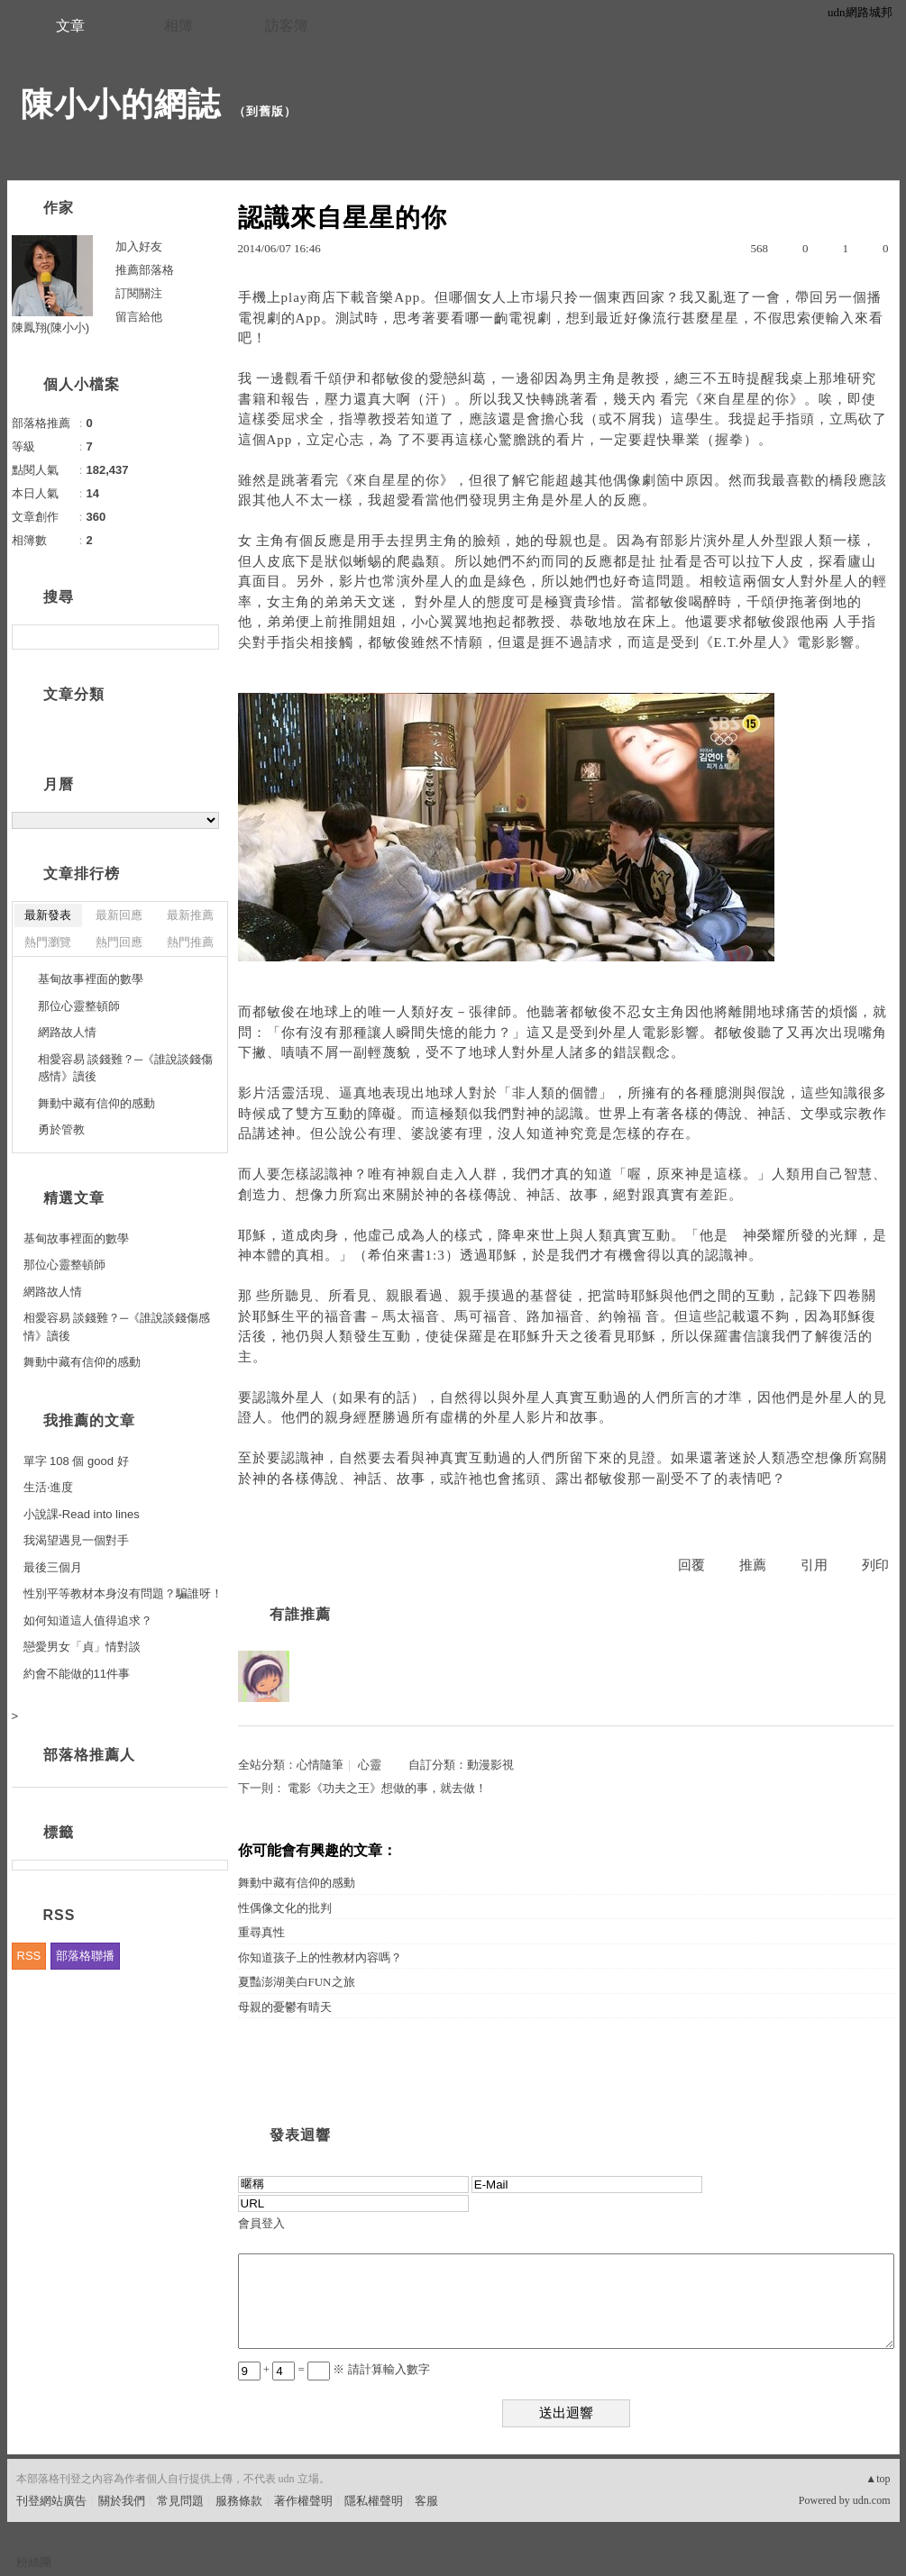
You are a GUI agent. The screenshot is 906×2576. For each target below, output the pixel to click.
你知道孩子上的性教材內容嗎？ (320, 1957)
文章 (70, 25)
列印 (875, 1565)
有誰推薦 (300, 1614)
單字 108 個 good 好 (76, 1461)
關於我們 (121, 2501)
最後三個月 (52, 1567)
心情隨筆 (320, 1764)
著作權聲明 (303, 2501)
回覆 (691, 1565)
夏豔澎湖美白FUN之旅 (296, 1982)
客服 (426, 2501)
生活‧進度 (48, 1487)
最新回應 (119, 915)
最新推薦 (190, 915)
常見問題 (180, 2501)
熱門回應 (119, 942)
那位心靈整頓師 (79, 1006)
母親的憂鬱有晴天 (285, 2007)
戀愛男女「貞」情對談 (82, 1646)
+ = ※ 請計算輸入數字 (334, 2369)
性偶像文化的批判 (285, 1908)
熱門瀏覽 (47, 942)
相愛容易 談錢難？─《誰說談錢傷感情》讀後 (126, 1068)
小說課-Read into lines (81, 1514)
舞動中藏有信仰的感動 (296, 1882)
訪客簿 (286, 25)
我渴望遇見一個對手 (76, 1540)
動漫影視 (490, 1764)
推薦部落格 (144, 270)
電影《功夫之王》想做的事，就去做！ (387, 1788)
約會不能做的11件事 (76, 1673)
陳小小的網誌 (121, 104)
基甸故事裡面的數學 (90, 979)
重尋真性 (261, 1932)
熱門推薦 (190, 942)
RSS (29, 1955)
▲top (877, 2478)
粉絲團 (33, 2562)
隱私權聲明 (373, 2501)
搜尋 (203, 637)
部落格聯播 (85, 1955)
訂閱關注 (138, 293)
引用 (814, 1565)
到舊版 (265, 111)
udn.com (872, 2500)
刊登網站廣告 (51, 2501)
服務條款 (238, 2501)
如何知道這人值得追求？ (87, 1620)
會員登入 (261, 2223)
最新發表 (47, 915)
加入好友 (138, 246)
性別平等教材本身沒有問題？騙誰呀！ (123, 1593)
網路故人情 (67, 1032)
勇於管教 (61, 1129)
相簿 (178, 25)
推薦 (752, 1565)
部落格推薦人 (89, 1754)
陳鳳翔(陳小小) (51, 327)
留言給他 (138, 316)
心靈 (369, 1764)
